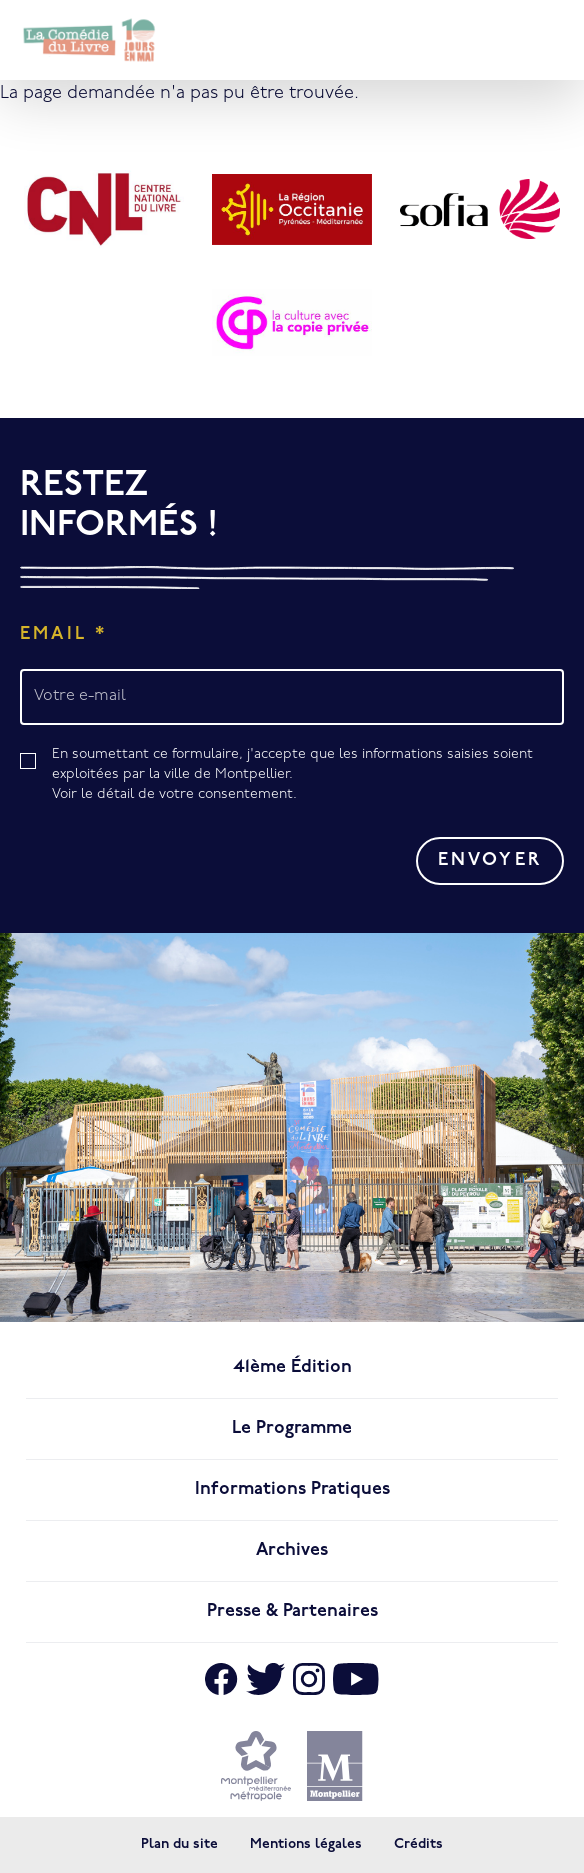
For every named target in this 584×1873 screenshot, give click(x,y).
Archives (292, 1550)
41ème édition (292, 1367)
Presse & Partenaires (292, 1611)
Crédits (418, 1844)
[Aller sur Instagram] (309, 1679)
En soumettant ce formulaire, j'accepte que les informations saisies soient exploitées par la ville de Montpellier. (308, 776)
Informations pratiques (292, 1489)
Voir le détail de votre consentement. (174, 794)
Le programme (292, 1428)
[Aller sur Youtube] (356, 1679)
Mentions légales (306, 1844)
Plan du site (179, 1844)
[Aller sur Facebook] (221, 1679)
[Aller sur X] (265, 1679)
